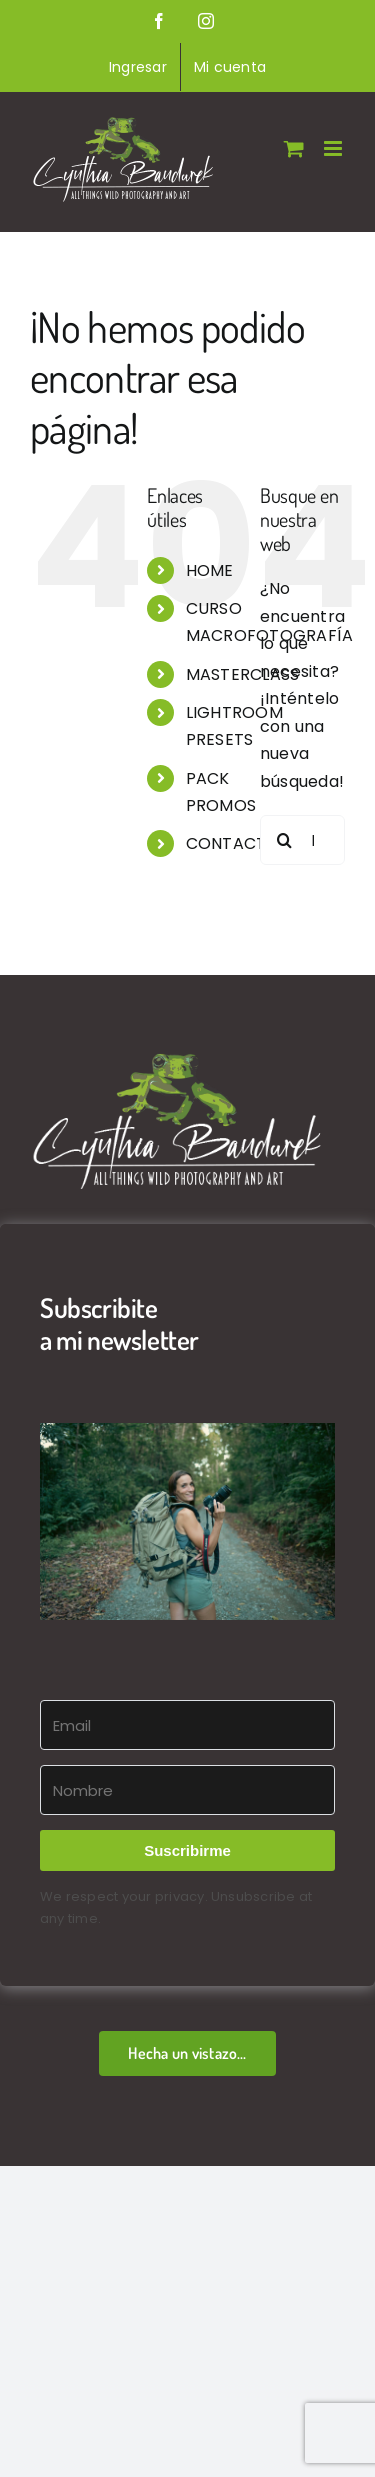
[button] (187, 1521)
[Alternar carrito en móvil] (294, 148)
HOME (210, 570)
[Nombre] (187, 1790)
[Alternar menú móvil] (334, 148)
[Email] (187, 1725)
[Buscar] (285, 840)
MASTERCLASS (243, 674)
